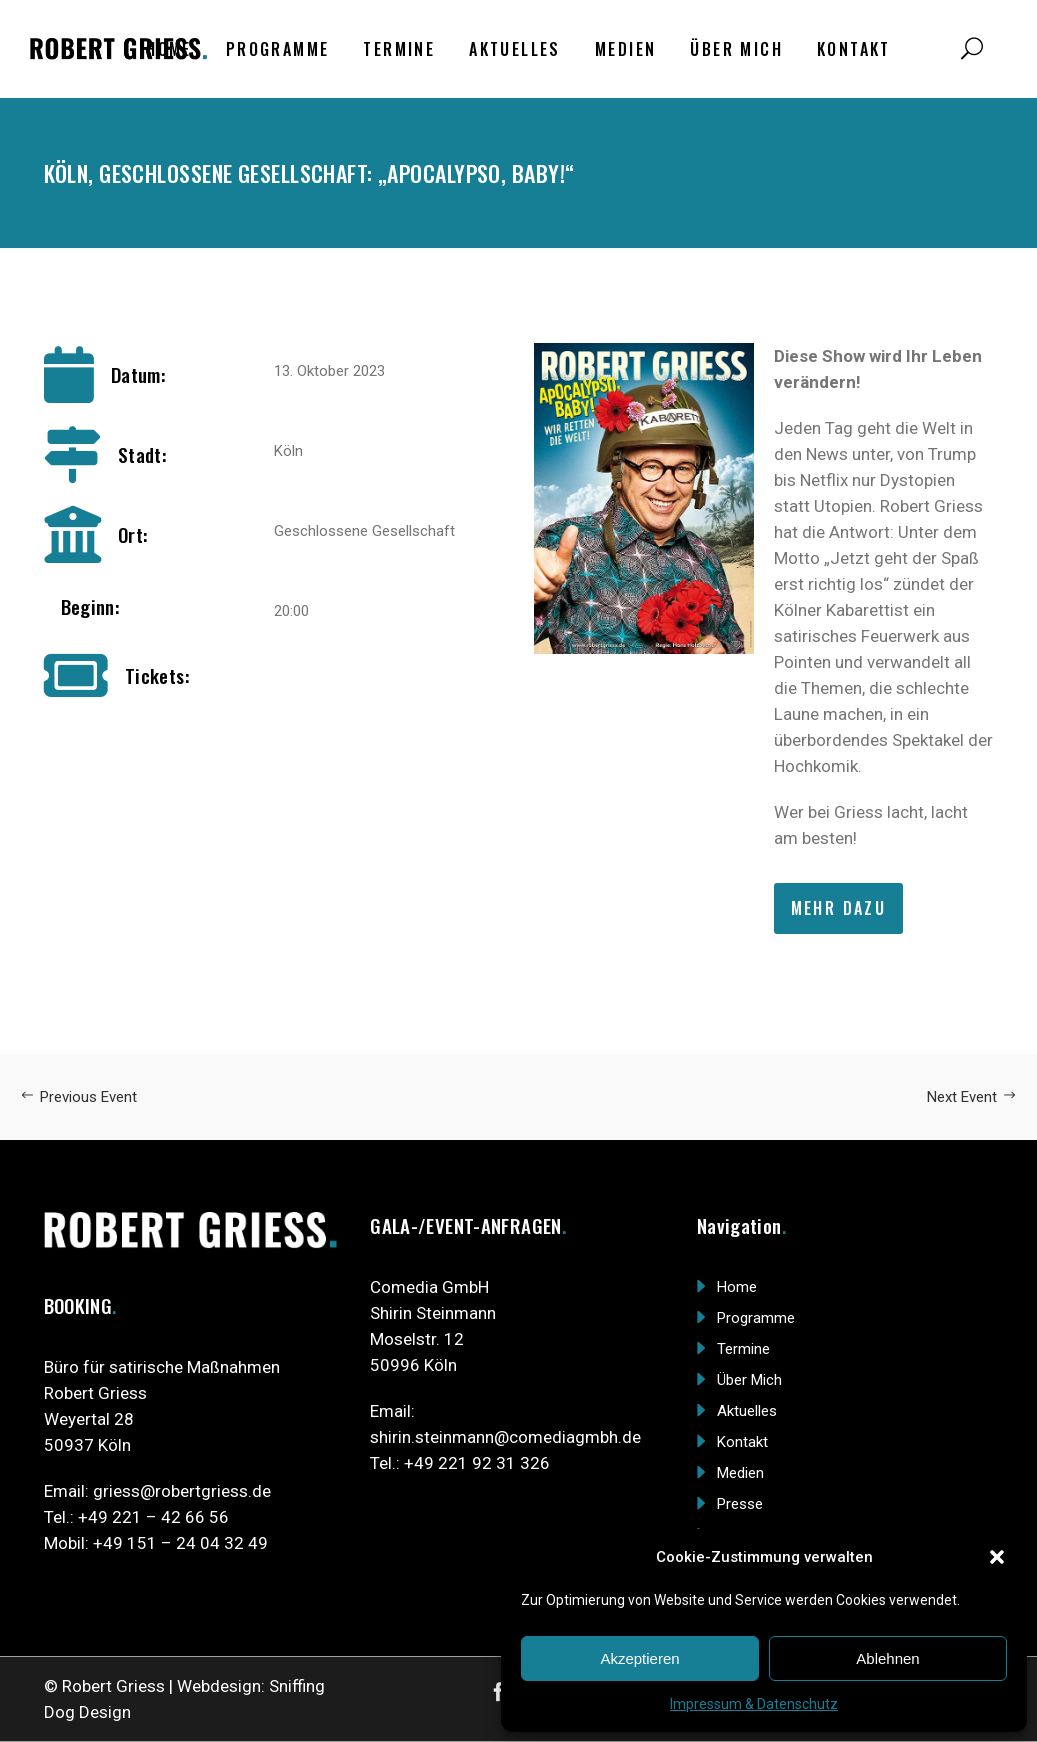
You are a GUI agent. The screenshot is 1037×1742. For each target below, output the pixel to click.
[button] (997, 1557)
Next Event (972, 1097)
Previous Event (78, 1097)
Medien (740, 1473)
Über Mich (749, 1380)
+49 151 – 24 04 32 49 (180, 1543)
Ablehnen (887, 1658)
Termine (743, 1349)
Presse (740, 1504)
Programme (756, 1318)
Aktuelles (747, 1411)
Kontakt (742, 1442)
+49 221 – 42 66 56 (153, 1517)
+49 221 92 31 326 (477, 1463)
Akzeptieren (639, 1658)
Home (737, 1287)
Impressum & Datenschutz (754, 1704)
